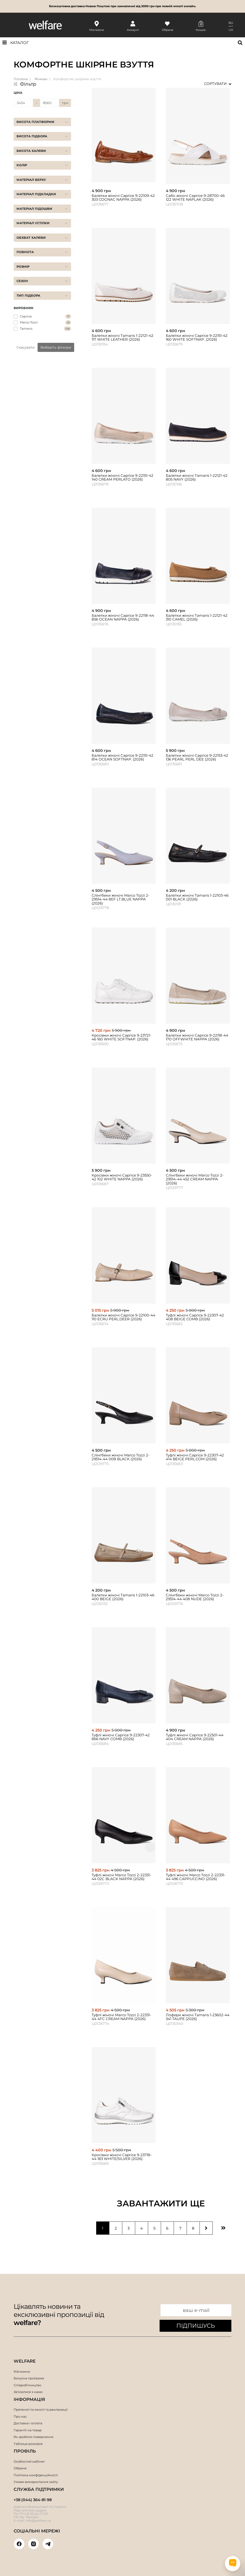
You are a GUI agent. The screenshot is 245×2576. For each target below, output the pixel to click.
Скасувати (26, 347)
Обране (20, 2468)
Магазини (22, 2371)
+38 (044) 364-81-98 (33, 2500)
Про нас (20, 2416)
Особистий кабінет (29, 2461)
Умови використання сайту (36, 2482)
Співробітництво (27, 2385)
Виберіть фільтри (55, 347)
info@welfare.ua (38, 2520)
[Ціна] (23, 103)
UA (230, 30)
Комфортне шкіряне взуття (77, 79)
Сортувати (217, 83)
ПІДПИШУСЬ (195, 2325)
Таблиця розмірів (28, 2444)
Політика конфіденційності (36, 2475)
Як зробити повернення (33, 2437)
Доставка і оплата (28, 2423)
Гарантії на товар (28, 2430)
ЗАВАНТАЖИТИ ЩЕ (161, 2203)
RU (230, 23)
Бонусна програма (29, 2378)
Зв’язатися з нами (28, 2392)
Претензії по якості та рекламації (41, 2409)
